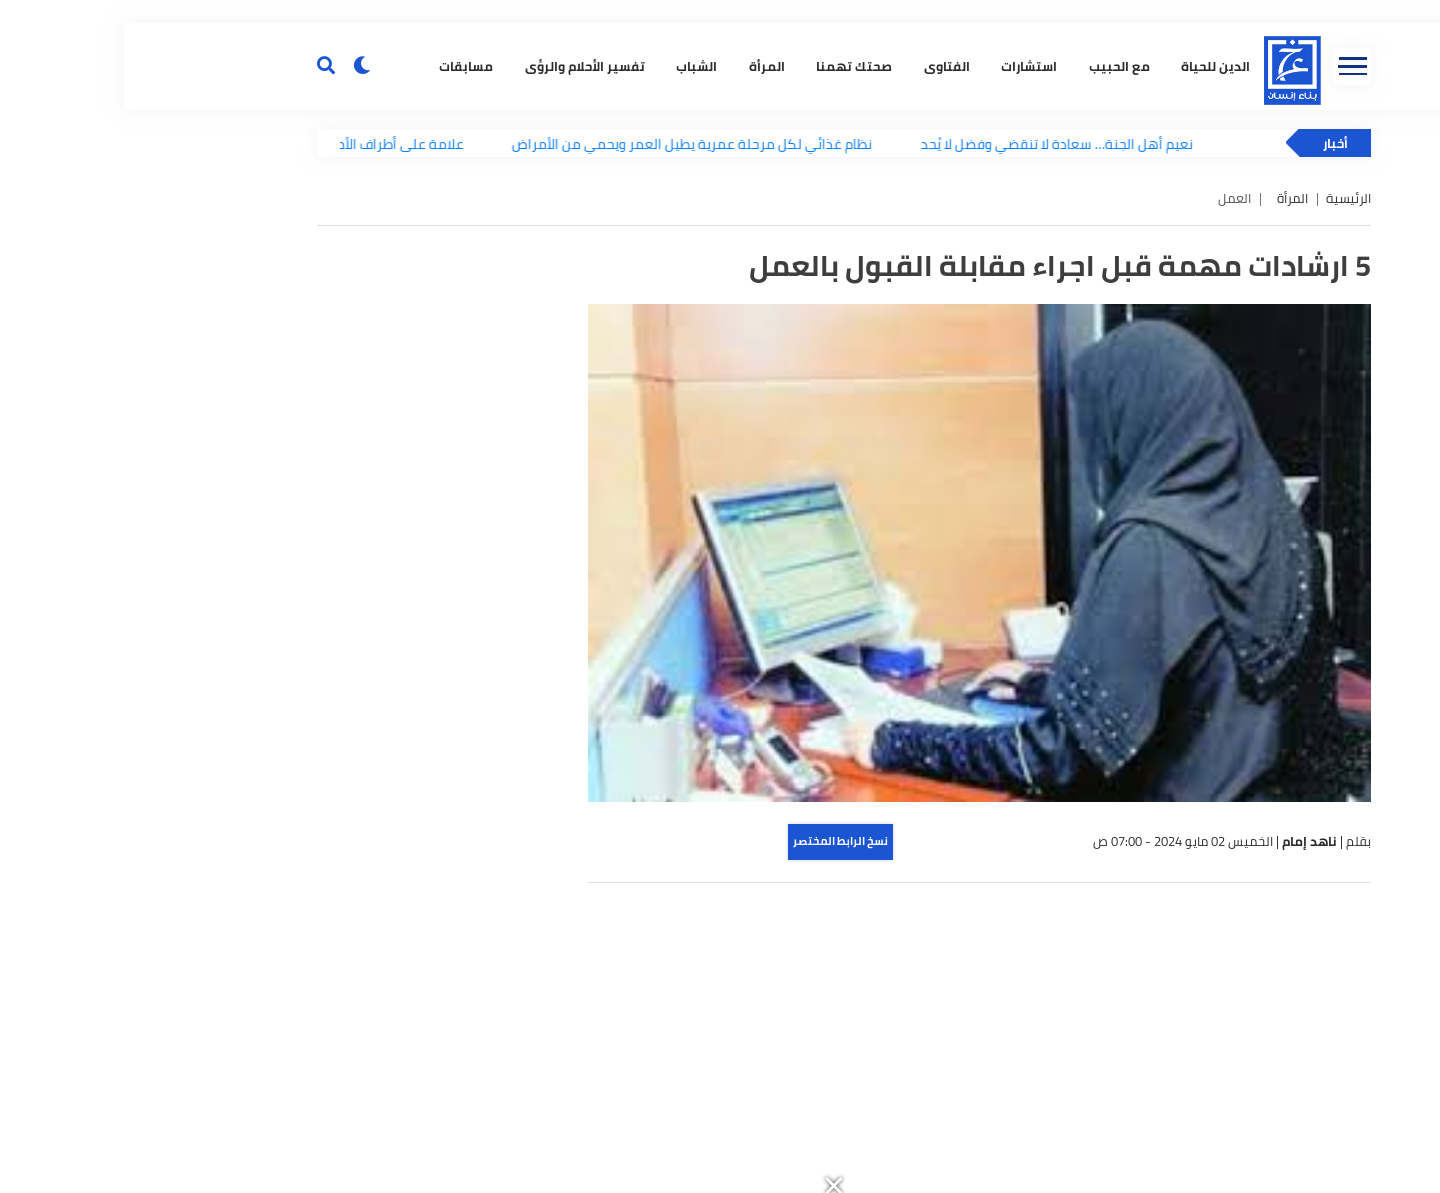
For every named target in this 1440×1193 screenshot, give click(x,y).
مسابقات (339, 335)
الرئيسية (1224, 470)
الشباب (569, 335)
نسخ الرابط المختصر (716, 1113)
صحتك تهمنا (727, 335)
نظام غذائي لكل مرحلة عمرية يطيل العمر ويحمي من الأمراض (577, 415)
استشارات (902, 335)
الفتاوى (819, 335)
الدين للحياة (1088, 335)
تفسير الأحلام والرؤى (457, 335)
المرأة (639, 335)
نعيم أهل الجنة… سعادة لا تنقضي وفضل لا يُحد (941, 415)
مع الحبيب (991, 335)
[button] (946, 11)
